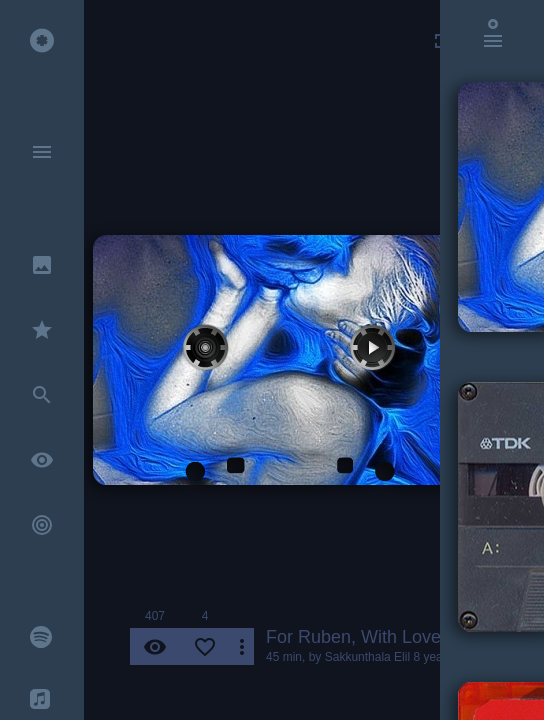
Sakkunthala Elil (367, 657)
